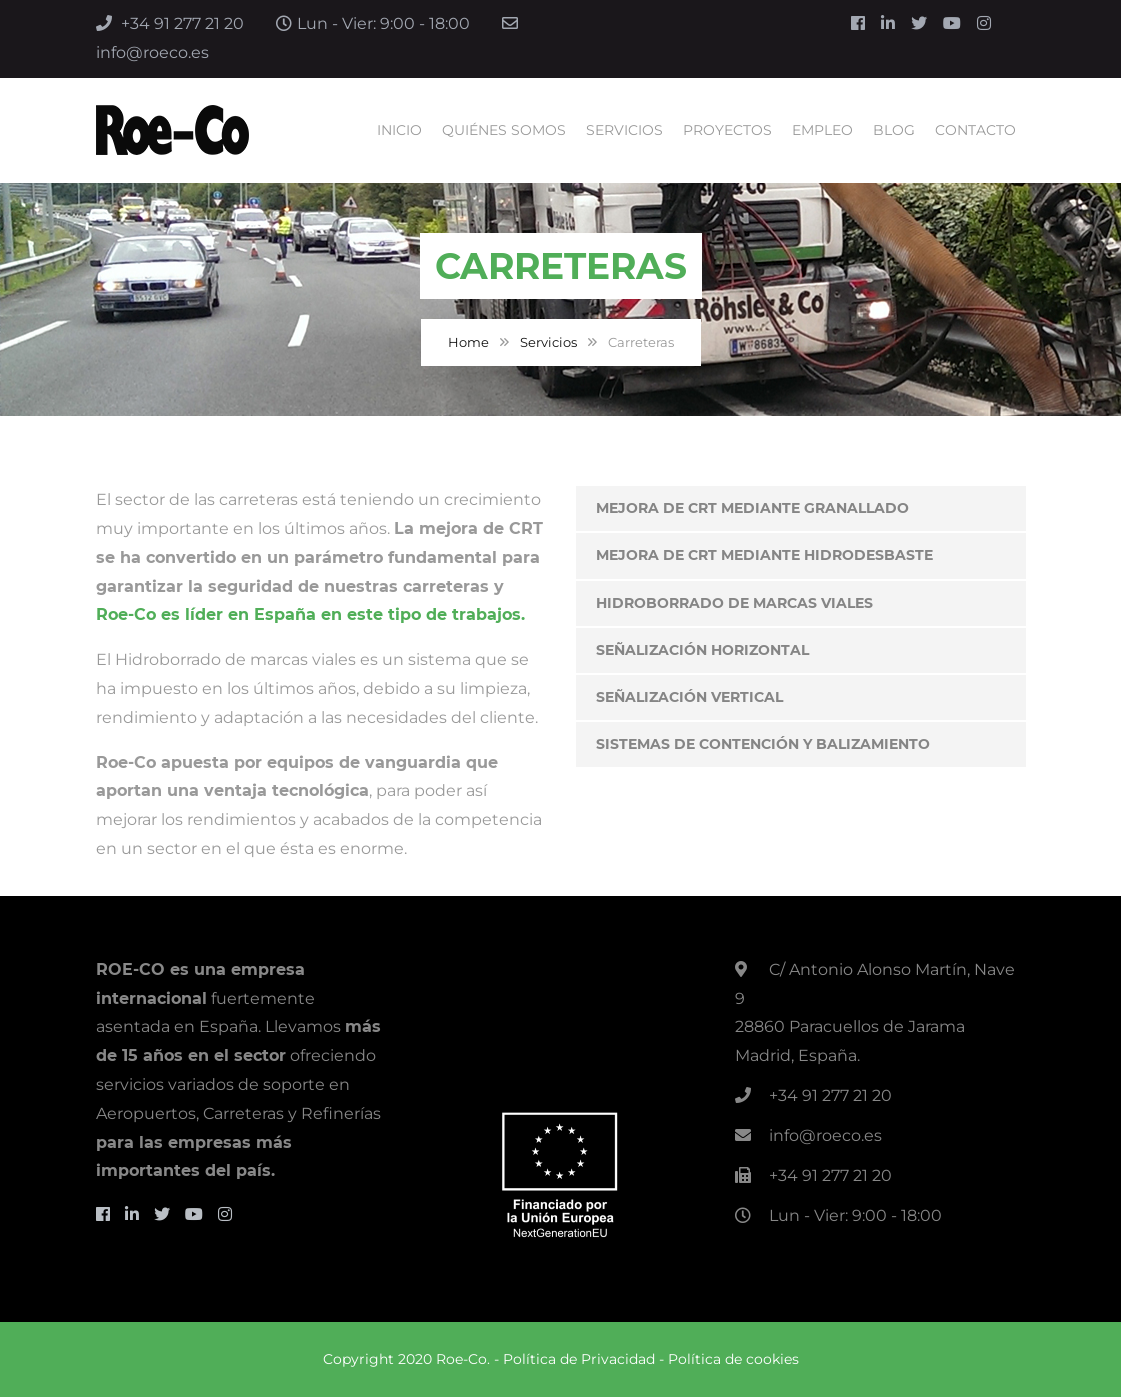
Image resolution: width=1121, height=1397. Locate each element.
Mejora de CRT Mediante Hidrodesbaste (764, 555)
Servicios (624, 130)
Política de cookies (733, 1359)
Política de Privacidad (579, 1359)
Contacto (975, 130)
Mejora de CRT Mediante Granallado (752, 508)
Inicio (399, 130)
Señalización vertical (689, 697)
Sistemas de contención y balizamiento (763, 744)
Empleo (822, 130)
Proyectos (727, 130)
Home (468, 342)
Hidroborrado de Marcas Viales (734, 603)
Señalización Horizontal (702, 650)
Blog (894, 130)
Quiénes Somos (504, 130)
